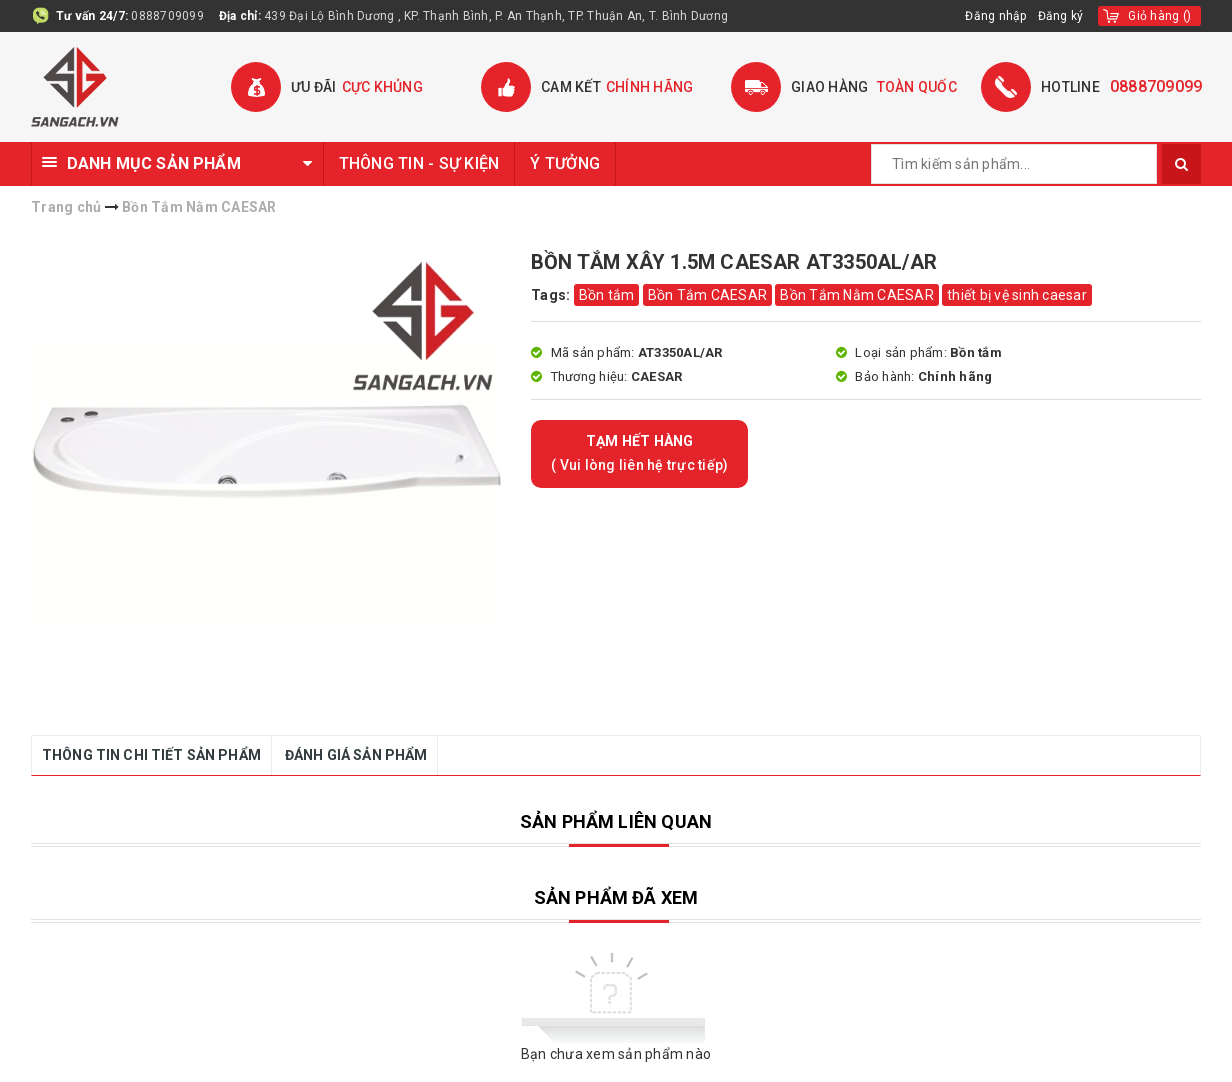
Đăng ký (1061, 16)
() (1159, 16)
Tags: (552, 295)
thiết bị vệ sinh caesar (1017, 295)
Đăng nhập (996, 16)
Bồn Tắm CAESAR (708, 295)
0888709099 (167, 16)
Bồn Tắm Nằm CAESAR (857, 295)
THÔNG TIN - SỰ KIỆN (419, 163)
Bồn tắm (607, 295)
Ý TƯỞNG (565, 163)
